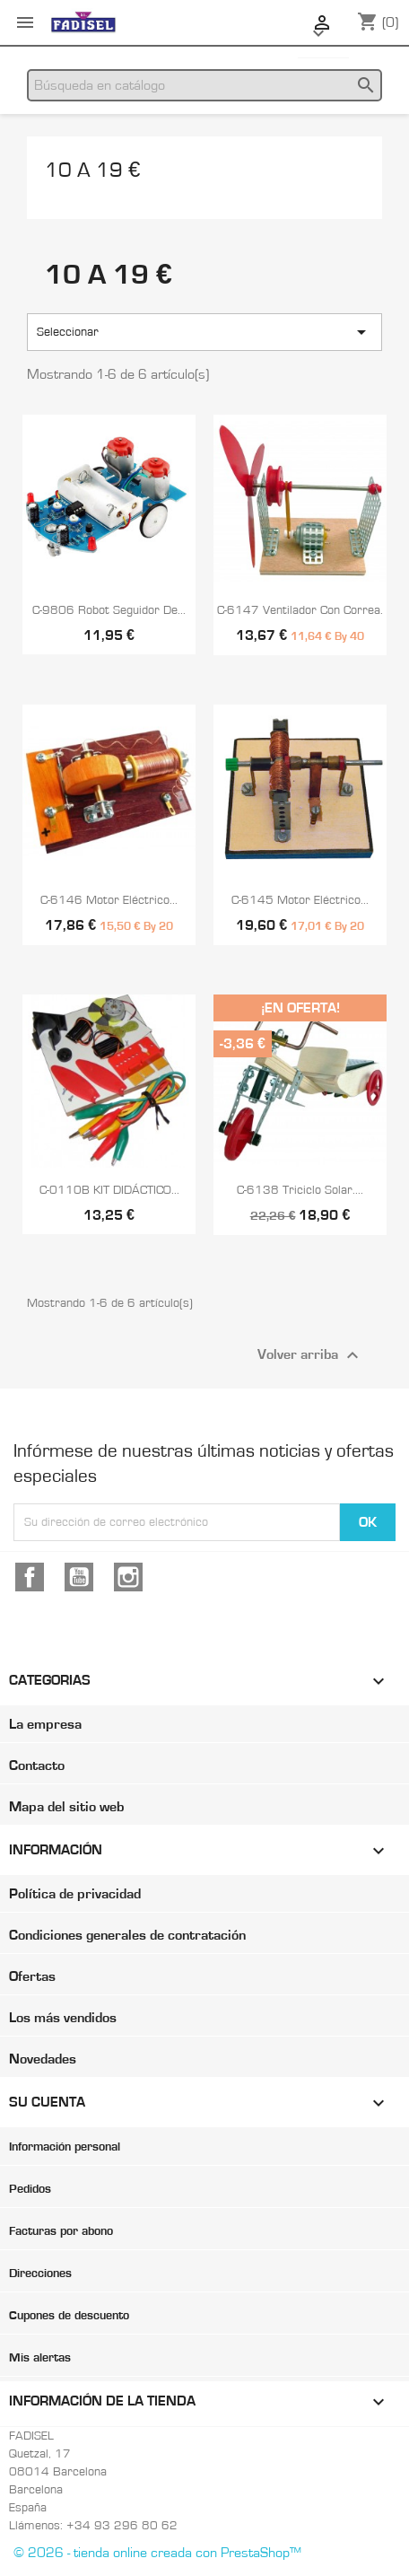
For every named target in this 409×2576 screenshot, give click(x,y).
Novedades (42, 2059)
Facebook (29, 1577)
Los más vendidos (63, 2018)
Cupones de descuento (69, 2315)
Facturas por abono (61, 2231)
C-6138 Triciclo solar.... (300, 1190)
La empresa (45, 1724)
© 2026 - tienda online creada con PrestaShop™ (157, 2552)
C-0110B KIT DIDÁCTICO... (109, 1190)
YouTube (79, 1577)
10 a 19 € (92, 170)
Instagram (128, 1577)
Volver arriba (310, 1355)
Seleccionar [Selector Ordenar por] (204, 332)
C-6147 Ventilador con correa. (300, 610)
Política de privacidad (75, 1894)
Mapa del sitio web (66, 1807)
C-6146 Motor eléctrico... (109, 900)
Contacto (37, 1765)
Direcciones (40, 2273)
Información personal (64, 2147)
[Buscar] (204, 85)
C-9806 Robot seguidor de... (109, 610)
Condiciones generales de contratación (127, 1935)
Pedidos (30, 2189)
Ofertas (32, 1976)
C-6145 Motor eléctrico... (300, 900)
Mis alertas (40, 2358)
